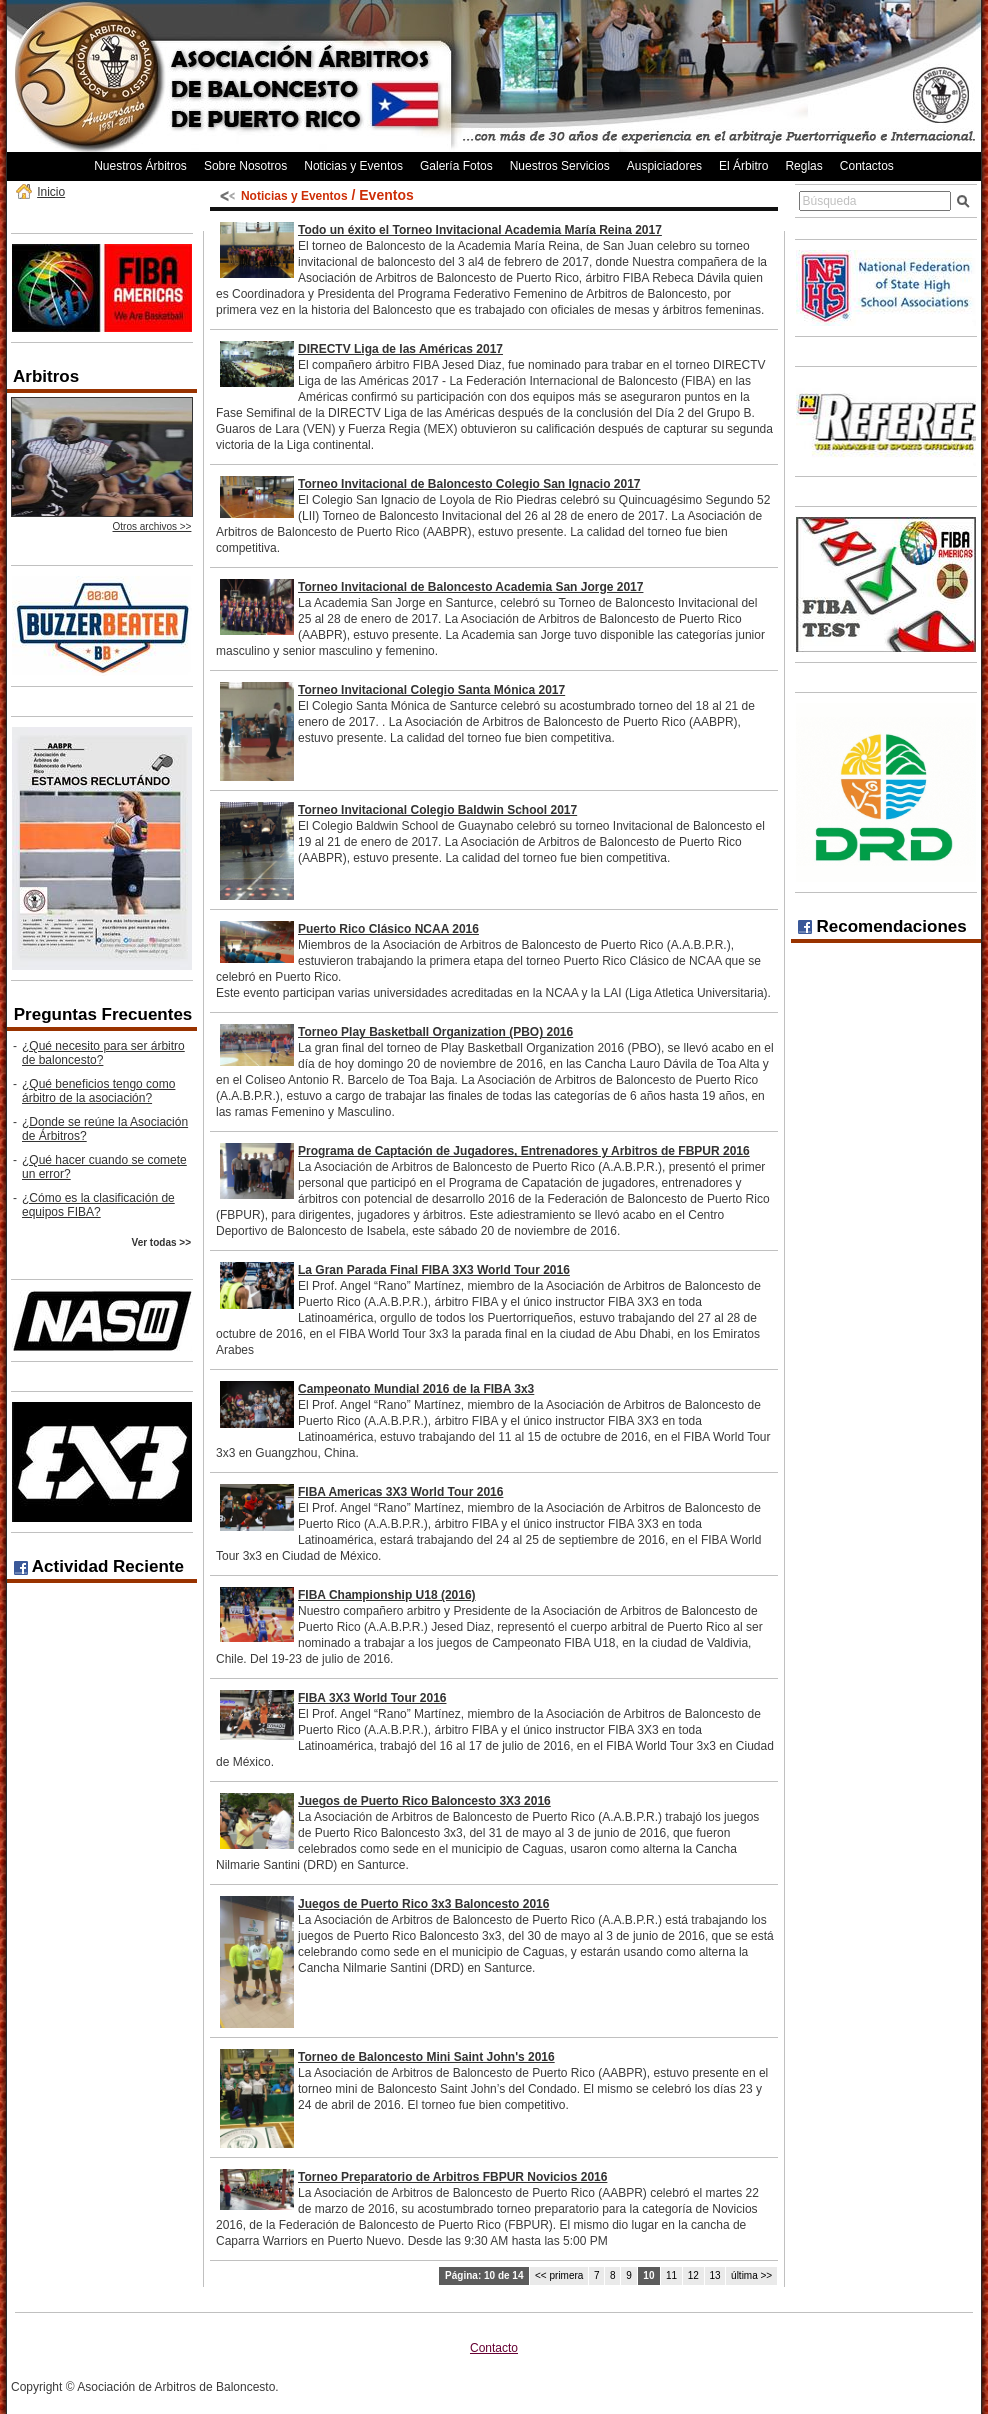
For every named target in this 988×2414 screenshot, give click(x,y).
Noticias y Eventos (353, 166)
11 (671, 2275)
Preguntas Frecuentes (103, 1014)
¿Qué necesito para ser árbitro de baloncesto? (103, 1053)
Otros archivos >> (152, 526)
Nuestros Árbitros (140, 166)
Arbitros (46, 376)
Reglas (803, 166)
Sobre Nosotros (245, 166)
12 (693, 2275)
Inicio (51, 192)
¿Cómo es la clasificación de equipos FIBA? (98, 1205)
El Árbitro (743, 166)
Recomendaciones (882, 926)
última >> (751, 2275)
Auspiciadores (664, 166)
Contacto (494, 2348)
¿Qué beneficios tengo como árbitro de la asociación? (98, 1091)
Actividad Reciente (99, 1566)
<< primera (559, 2275)
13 (714, 2275)
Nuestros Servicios (560, 166)
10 (648, 2275)
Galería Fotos (456, 166)
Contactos (867, 166)
